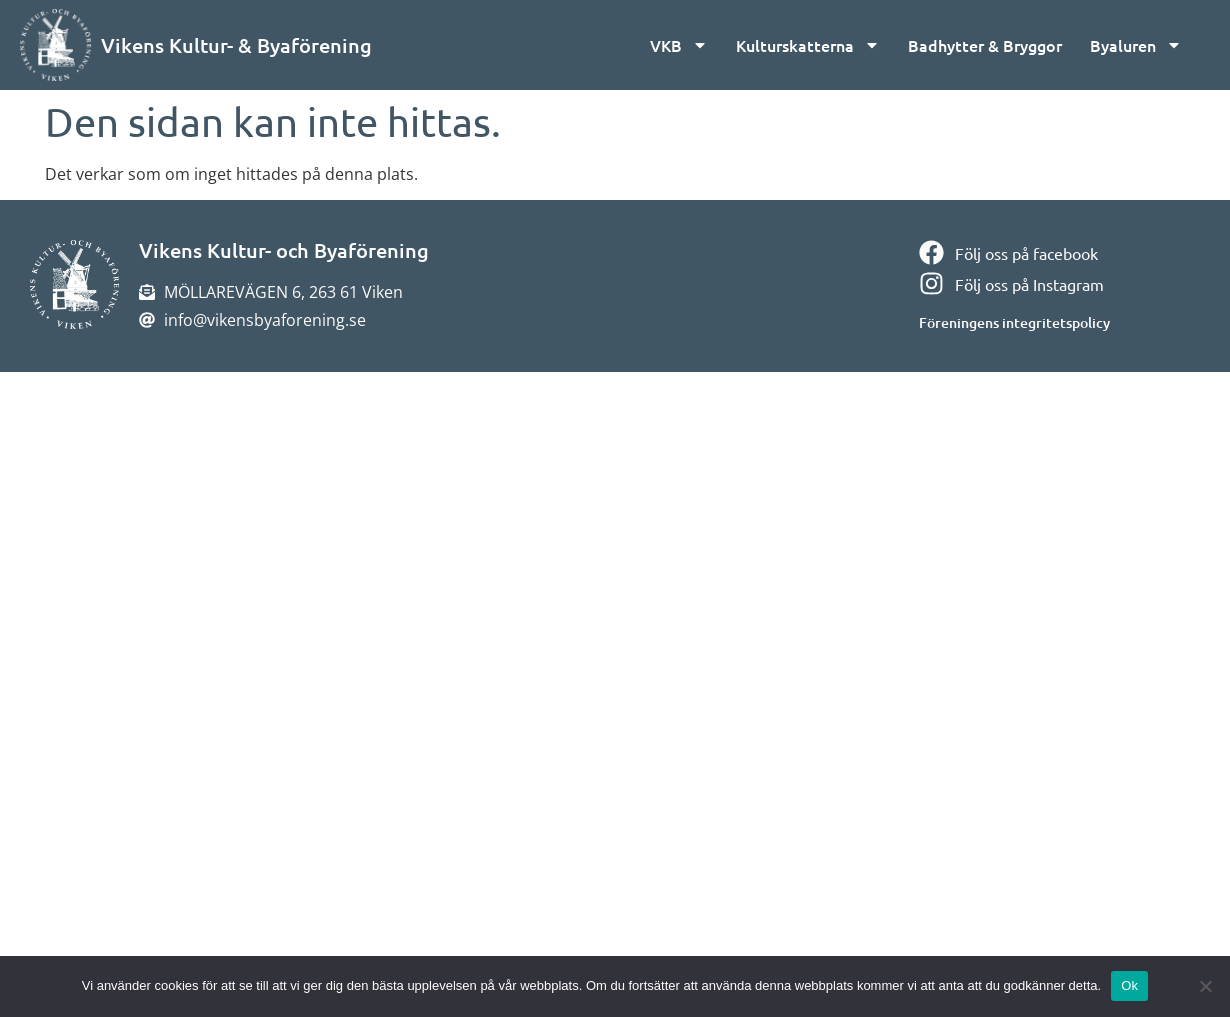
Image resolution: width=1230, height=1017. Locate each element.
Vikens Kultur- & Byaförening (236, 45)
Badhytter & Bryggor (985, 45)
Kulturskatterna (808, 45)
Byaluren (1136, 45)
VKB (679, 45)
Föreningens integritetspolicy (1014, 322)
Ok (1129, 985)
